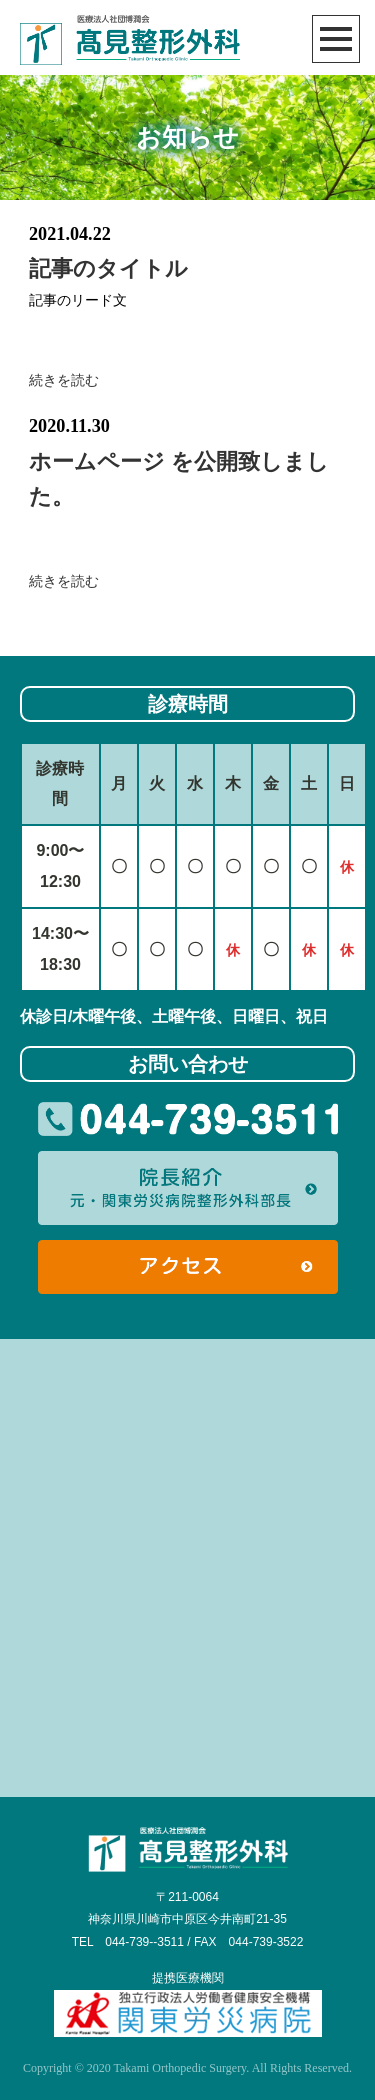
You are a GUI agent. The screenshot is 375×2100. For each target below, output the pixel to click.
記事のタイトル (108, 268)
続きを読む (64, 380)
